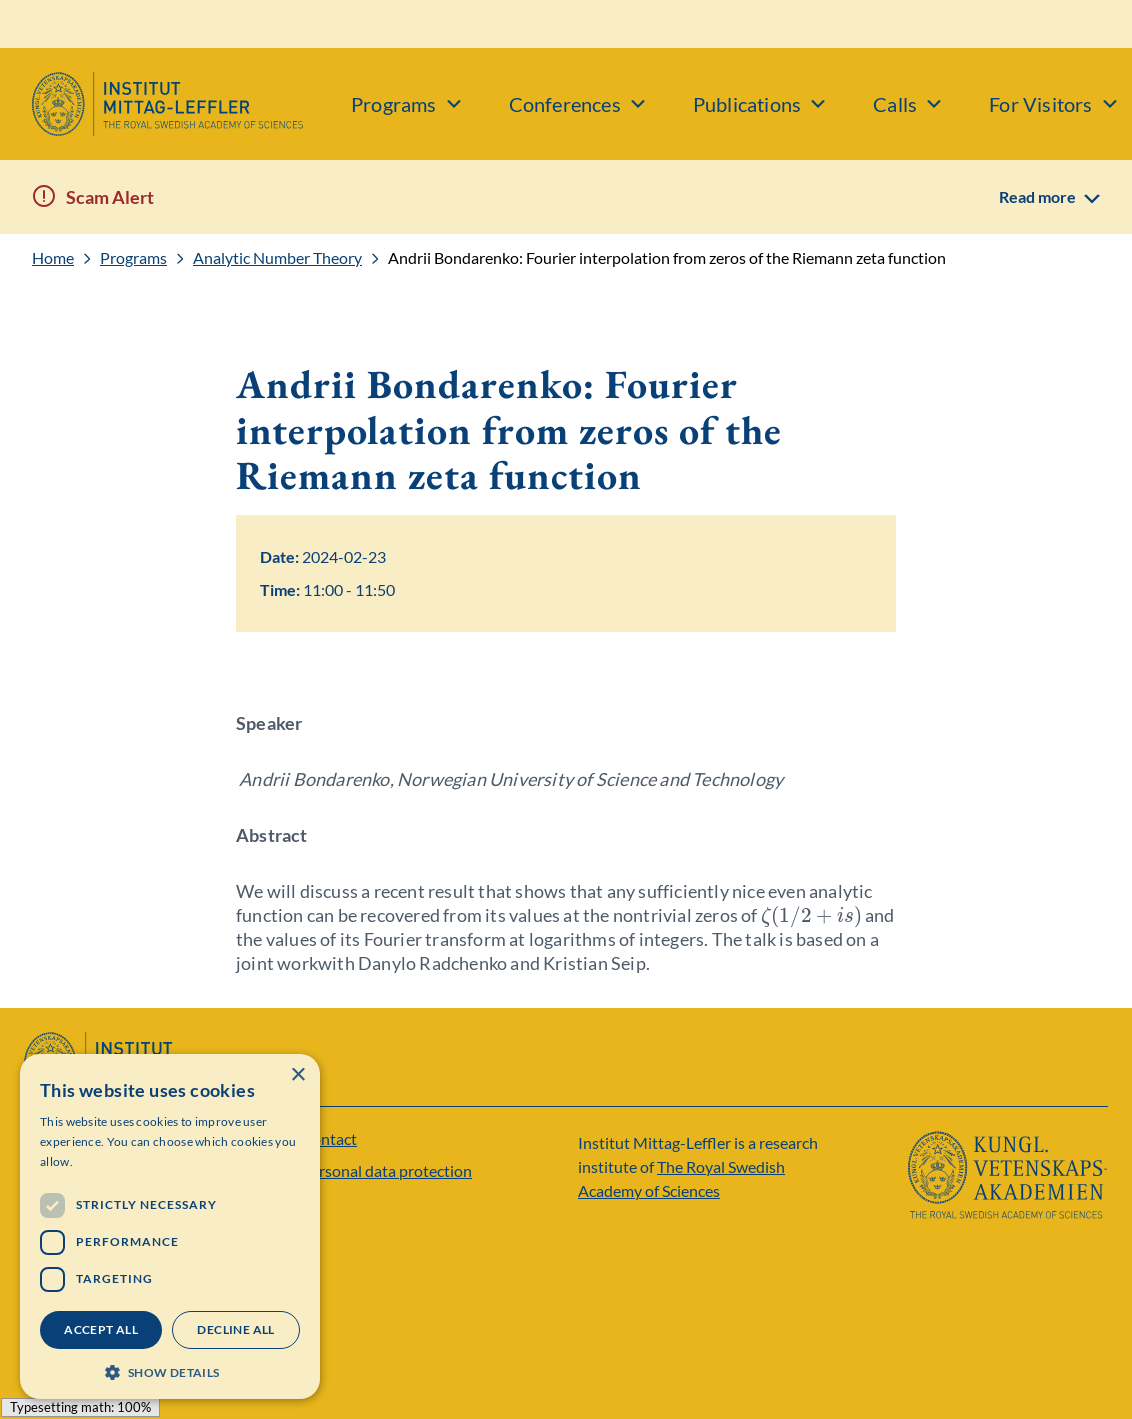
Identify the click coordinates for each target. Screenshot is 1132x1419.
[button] (170, 1370)
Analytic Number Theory (277, 258)
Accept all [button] (101, 1329)
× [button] (297, 1075)
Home (53, 258)
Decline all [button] (235, 1329)
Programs (133, 258)
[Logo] (151, 104)
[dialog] (170, 1226)
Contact (329, 1138)
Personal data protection (386, 1170)
